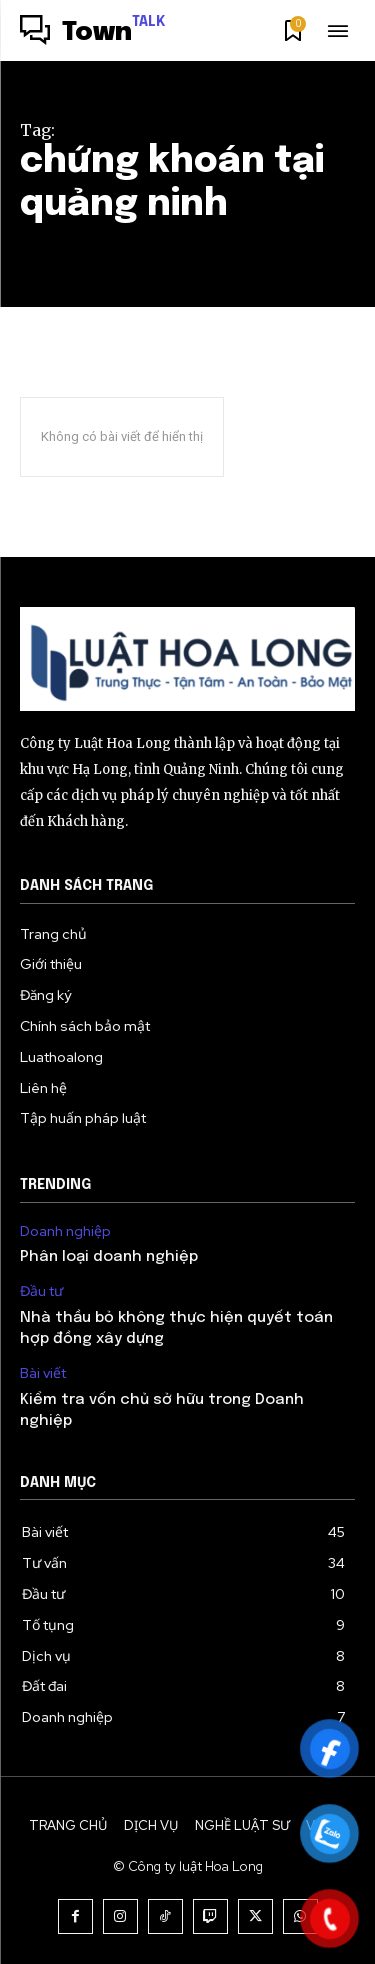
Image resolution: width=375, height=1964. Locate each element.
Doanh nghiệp (65, 1231)
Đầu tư (41, 1291)
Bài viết (43, 1373)
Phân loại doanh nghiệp (109, 1257)
